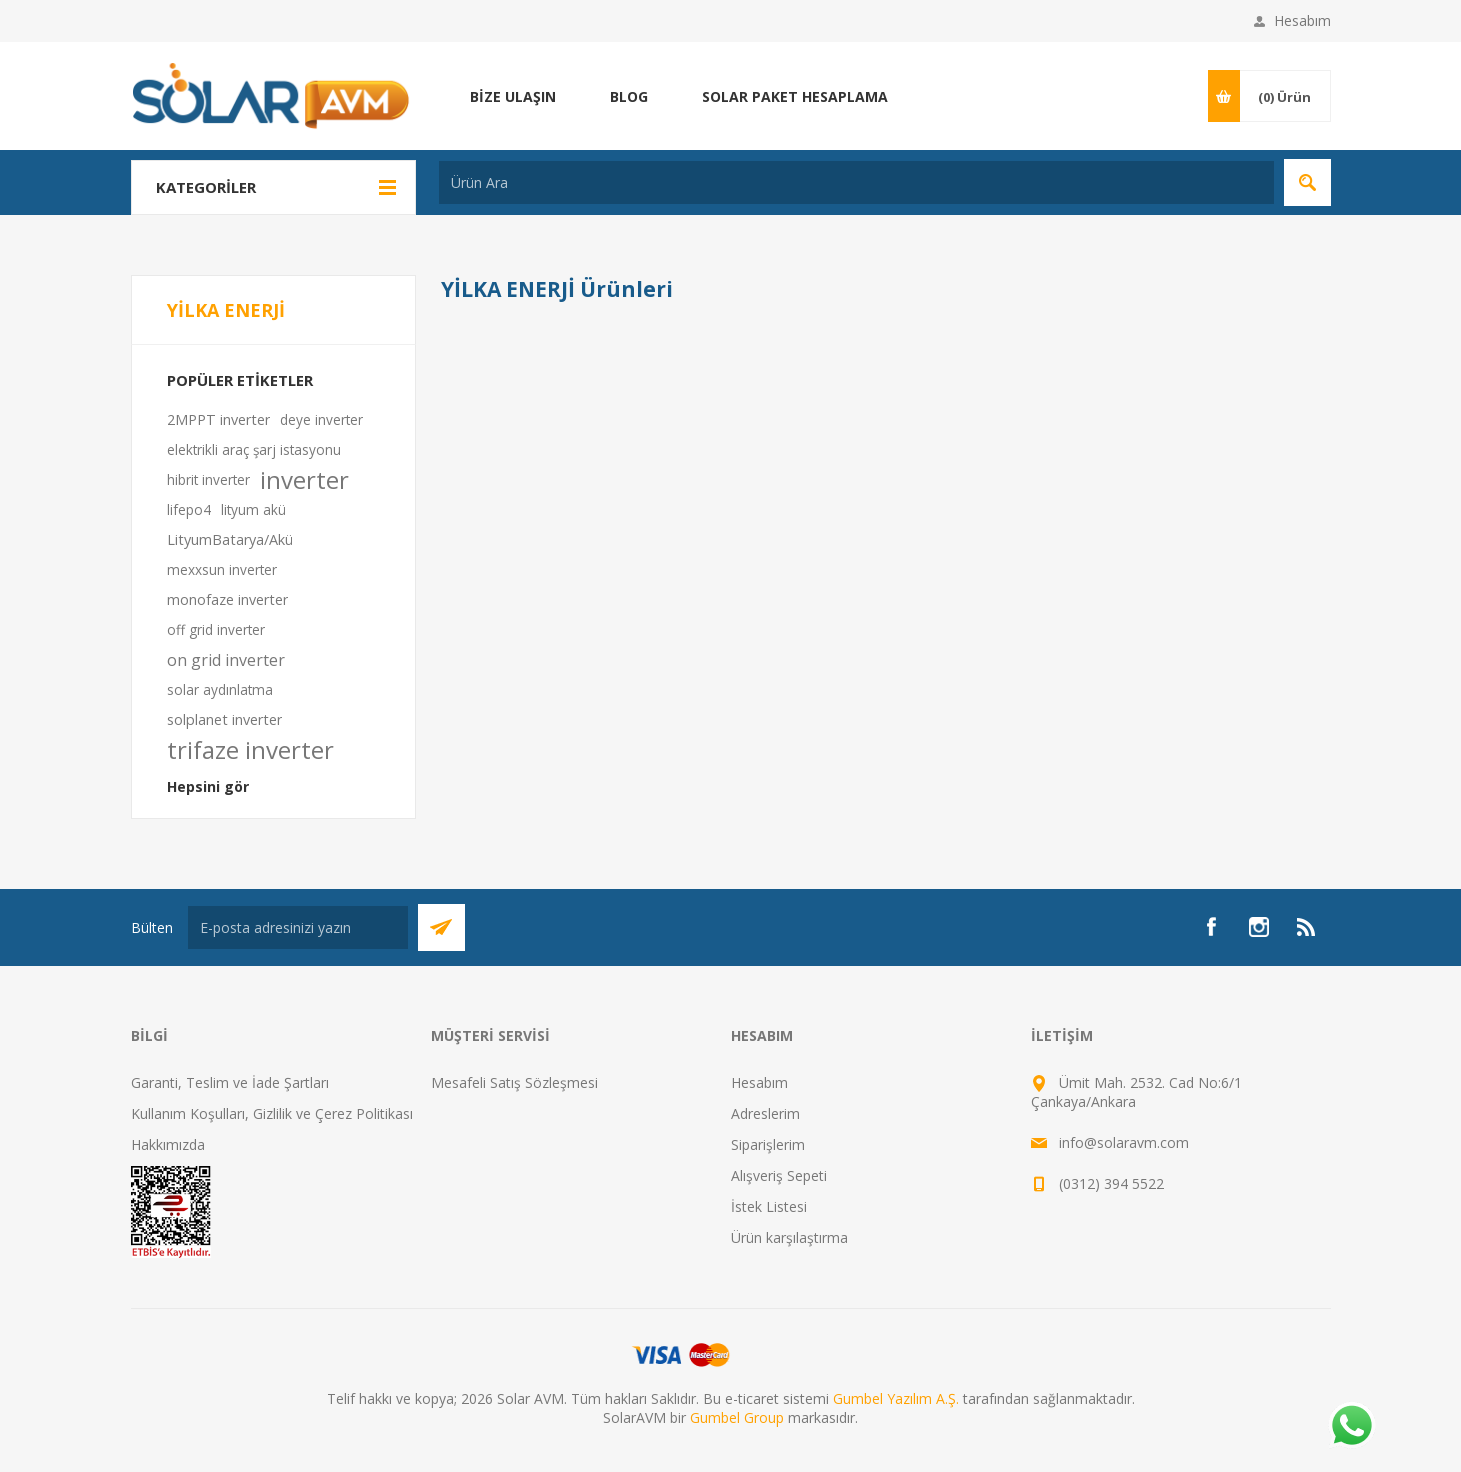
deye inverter (321, 419)
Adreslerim (765, 1113)
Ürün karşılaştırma (789, 1237)
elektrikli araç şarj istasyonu (254, 449)
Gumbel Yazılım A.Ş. (896, 1398)
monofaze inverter (227, 599)
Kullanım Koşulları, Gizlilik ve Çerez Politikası (272, 1113)
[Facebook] (1211, 927)
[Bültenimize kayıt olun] (298, 927)
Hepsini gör (208, 786)
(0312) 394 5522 (1111, 1183)
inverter (304, 480)
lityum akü (253, 509)
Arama (1307, 182)
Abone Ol (441, 927)
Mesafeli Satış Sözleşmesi (514, 1082)
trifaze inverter (250, 750)
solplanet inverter (224, 719)
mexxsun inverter (222, 569)
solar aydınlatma (220, 689)
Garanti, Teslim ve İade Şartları (230, 1082)
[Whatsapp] (1351, 1427)
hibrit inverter (208, 479)
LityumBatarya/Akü (230, 539)
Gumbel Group (737, 1417)
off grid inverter (216, 629)
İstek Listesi (769, 1206)
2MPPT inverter (218, 419)
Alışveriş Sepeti (779, 1175)
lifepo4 (189, 509)
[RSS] (1307, 927)
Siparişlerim (768, 1144)
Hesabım (1302, 20)
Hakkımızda (168, 1144)
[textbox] (856, 182)
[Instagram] (1259, 927)
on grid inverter (226, 660)
